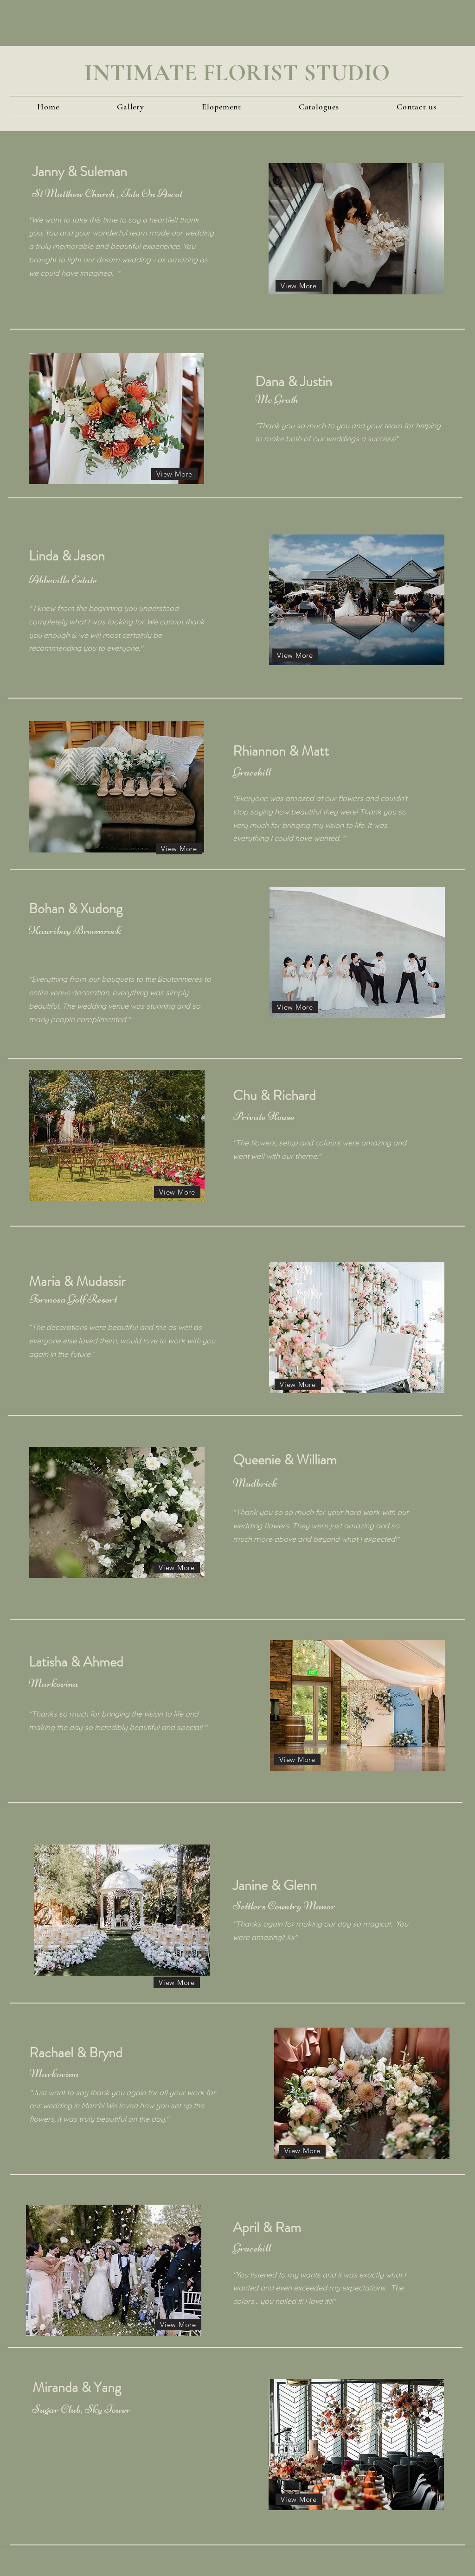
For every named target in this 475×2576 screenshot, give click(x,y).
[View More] (299, 286)
